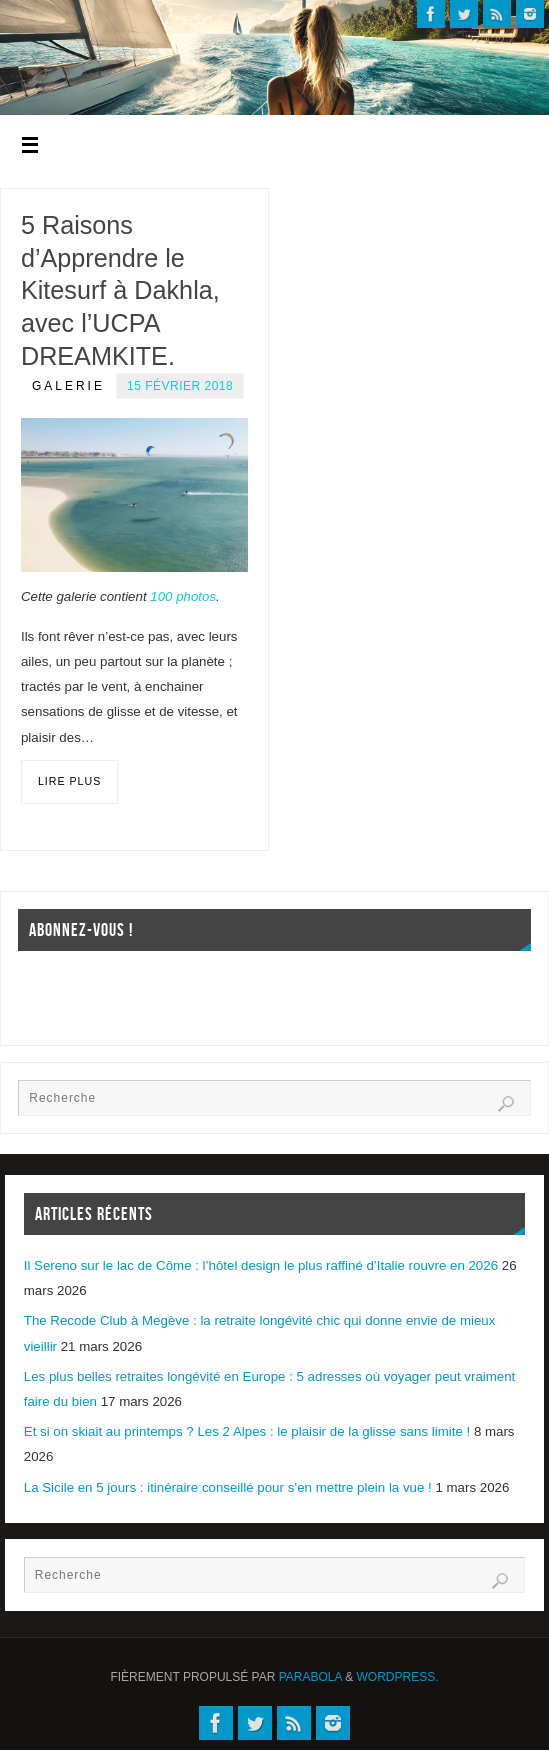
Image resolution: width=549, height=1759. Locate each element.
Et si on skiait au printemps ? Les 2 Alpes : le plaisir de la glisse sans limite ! (247, 1431)
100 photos (183, 596)
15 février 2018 (180, 386)
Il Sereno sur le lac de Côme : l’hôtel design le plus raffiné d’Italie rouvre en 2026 (261, 1265)
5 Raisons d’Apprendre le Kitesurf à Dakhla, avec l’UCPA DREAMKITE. (120, 290)
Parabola (310, 1677)
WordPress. (398, 1677)
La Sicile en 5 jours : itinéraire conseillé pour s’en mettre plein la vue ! (228, 1487)
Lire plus (69, 781)
